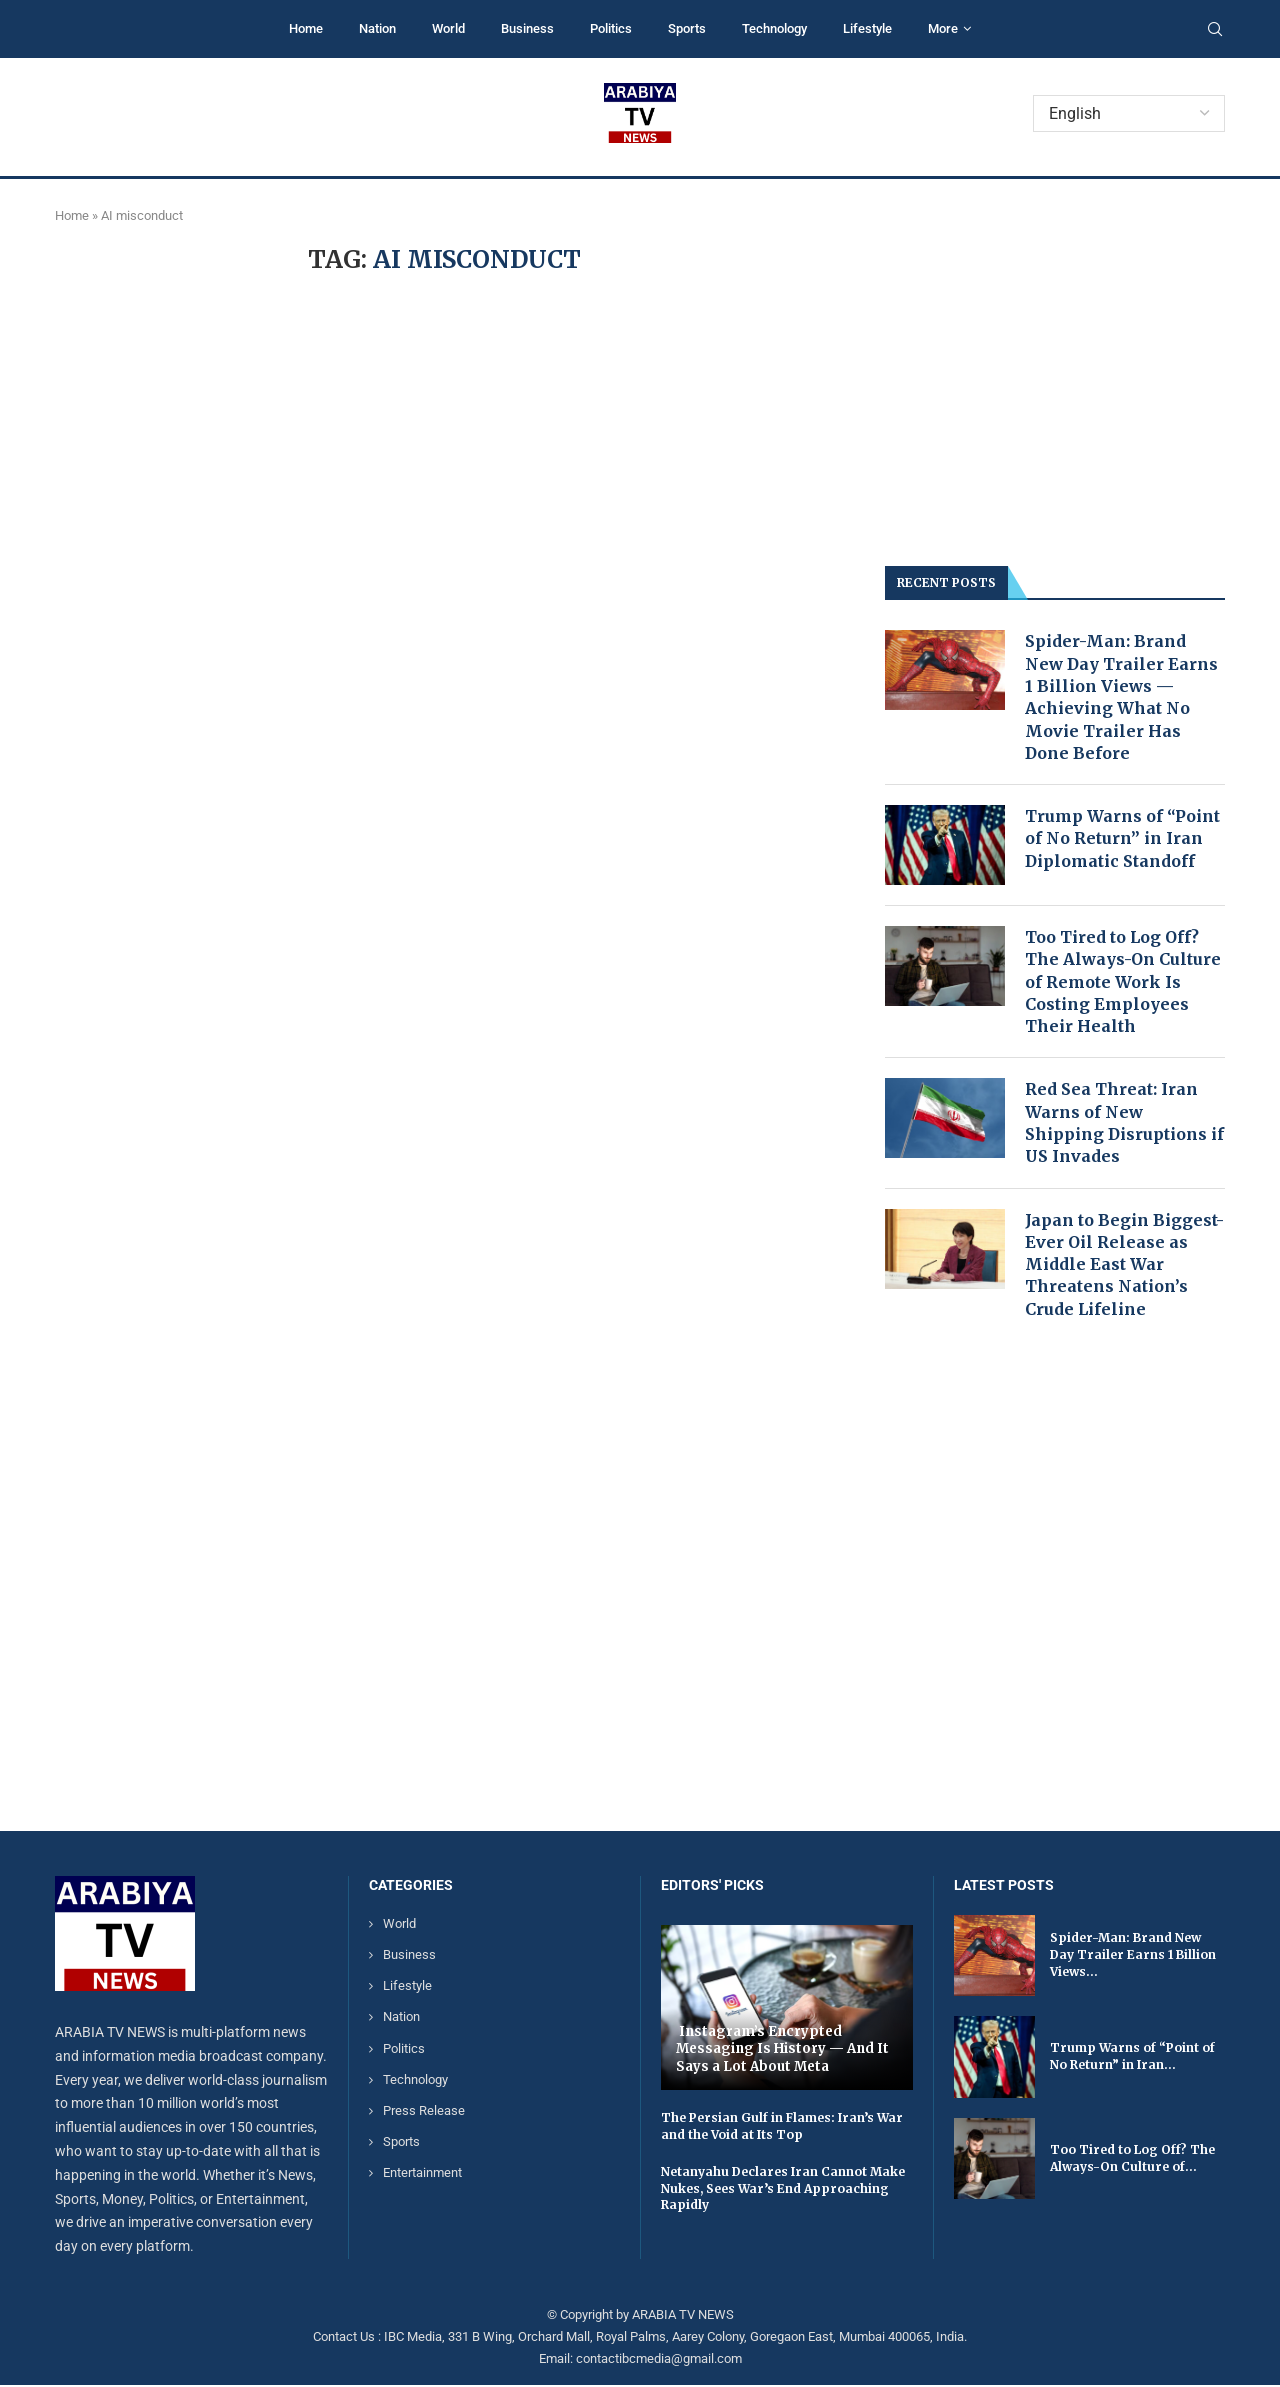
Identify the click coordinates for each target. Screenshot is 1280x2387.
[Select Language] (1129, 113)
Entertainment (422, 2175)
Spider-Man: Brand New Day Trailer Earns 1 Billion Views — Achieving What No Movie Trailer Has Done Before (1122, 697)
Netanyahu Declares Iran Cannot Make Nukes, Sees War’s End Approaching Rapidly (783, 2190)
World (448, 28)
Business (527, 28)
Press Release (424, 2112)
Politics (611, 28)
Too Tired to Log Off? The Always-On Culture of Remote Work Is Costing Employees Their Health (1123, 983)
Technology (774, 28)
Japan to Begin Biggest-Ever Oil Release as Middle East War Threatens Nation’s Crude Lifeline (1124, 1266)
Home (306, 28)
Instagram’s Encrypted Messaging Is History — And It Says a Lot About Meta (782, 2051)
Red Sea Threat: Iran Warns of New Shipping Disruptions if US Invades (1125, 1124)
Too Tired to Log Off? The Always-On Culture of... (1132, 2160)
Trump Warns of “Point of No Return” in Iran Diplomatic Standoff (1122, 839)
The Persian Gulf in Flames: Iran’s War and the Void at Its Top (782, 2128)
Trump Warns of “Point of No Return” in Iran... (1132, 2058)
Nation (377, 28)
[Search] (1215, 30)
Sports (687, 28)
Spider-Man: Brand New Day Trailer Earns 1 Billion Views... (1133, 1957)
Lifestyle (867, 28)
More (943, 28)
